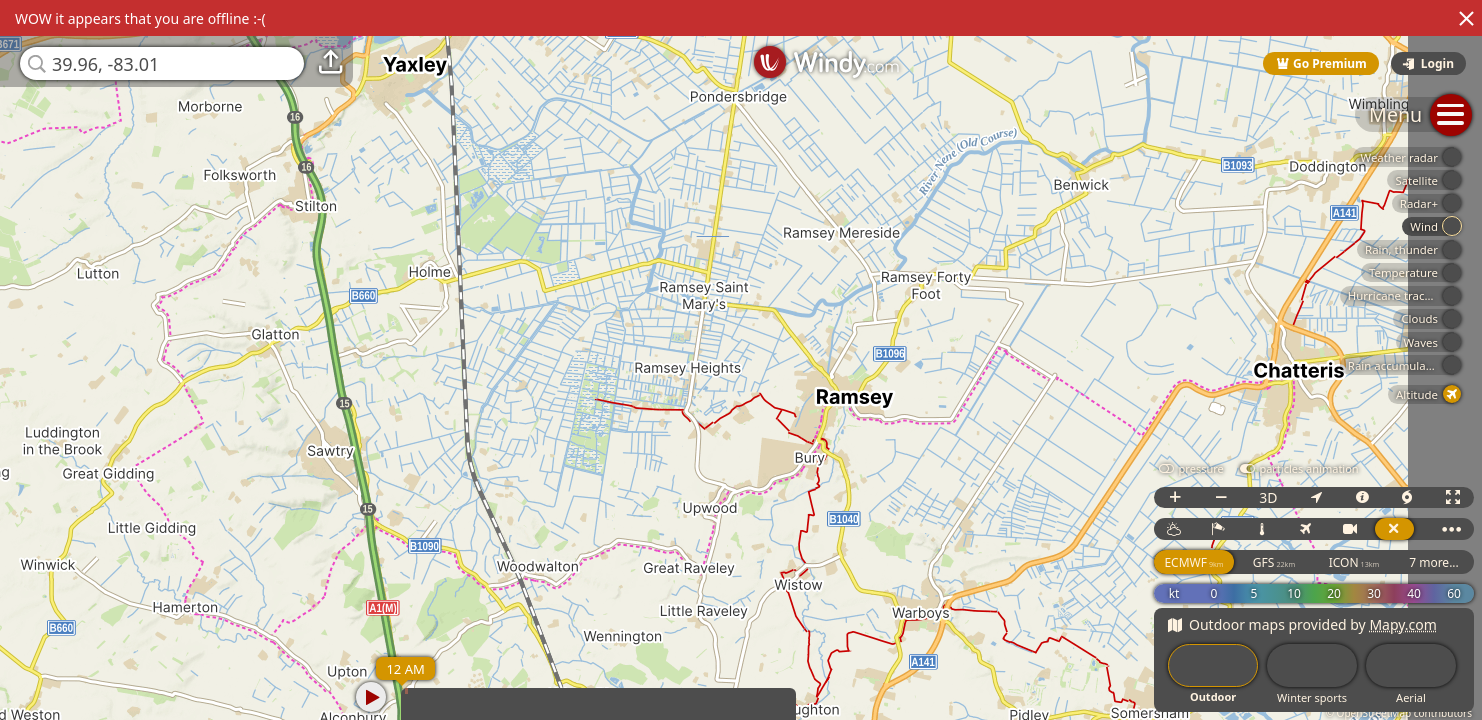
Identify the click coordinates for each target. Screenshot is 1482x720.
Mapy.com (1403, 624)
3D (1268, 497)
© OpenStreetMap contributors (1399, 713)
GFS (1274, 562)
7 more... (1434, 562)
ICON (1354, 562)
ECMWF (1193, 562)
